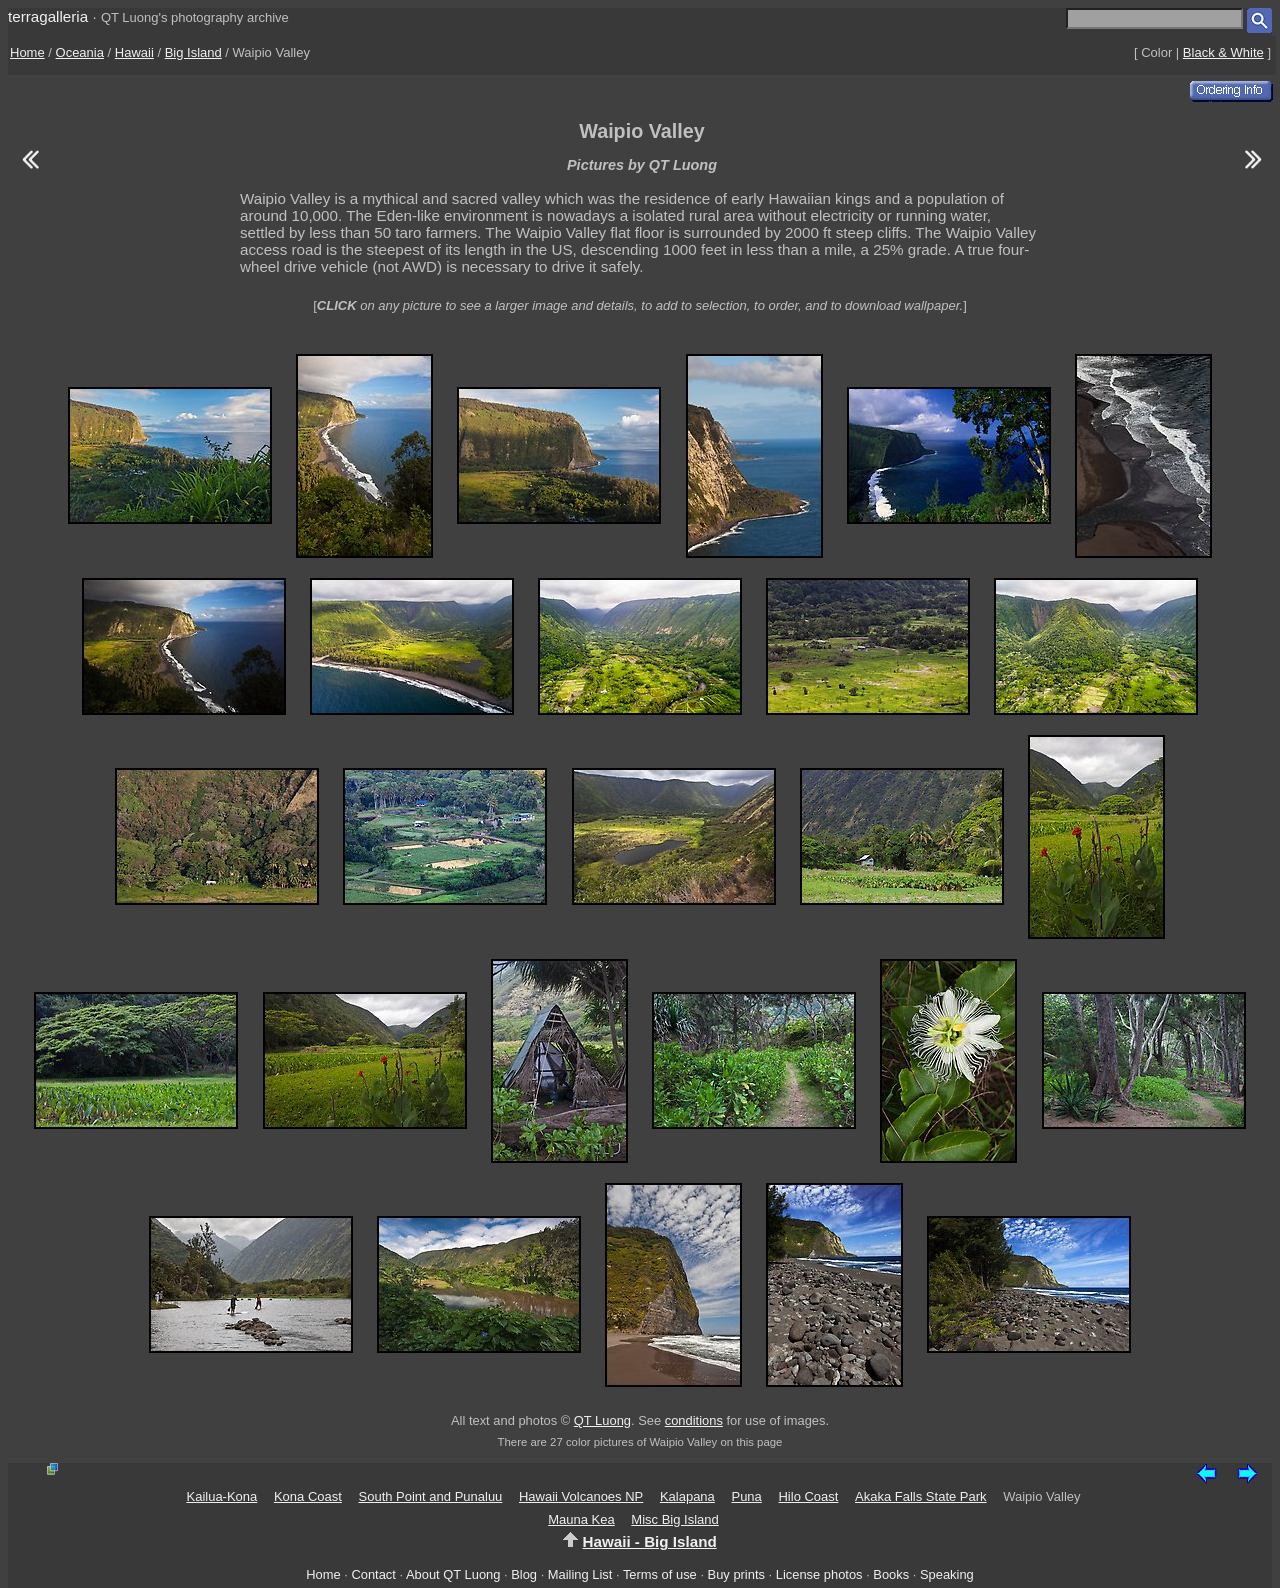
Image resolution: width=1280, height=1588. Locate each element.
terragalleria (48, 16)
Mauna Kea (581, 1519)
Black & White (1223, 52)
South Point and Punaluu (431, 1496)
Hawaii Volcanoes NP (581, 1496)
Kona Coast (308, 1496)
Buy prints (736, 1574)
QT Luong (602, 1420)
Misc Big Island (674, 1519)
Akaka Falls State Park (921, 1496)
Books (891, 1574)
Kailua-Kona (221, 1496)
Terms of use (660, 1574)
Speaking (947, 1574)
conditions (694, 1420)
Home (27, 52)
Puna (746, 1496)
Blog (524, 1574)
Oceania (80, 52)
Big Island (193, 52)
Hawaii (134, 52)
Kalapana (687, 1496)
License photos (819, 1574)
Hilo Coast (808, 1496)
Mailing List (580, 1574)
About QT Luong (453, 1574)
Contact (373, 1574)
